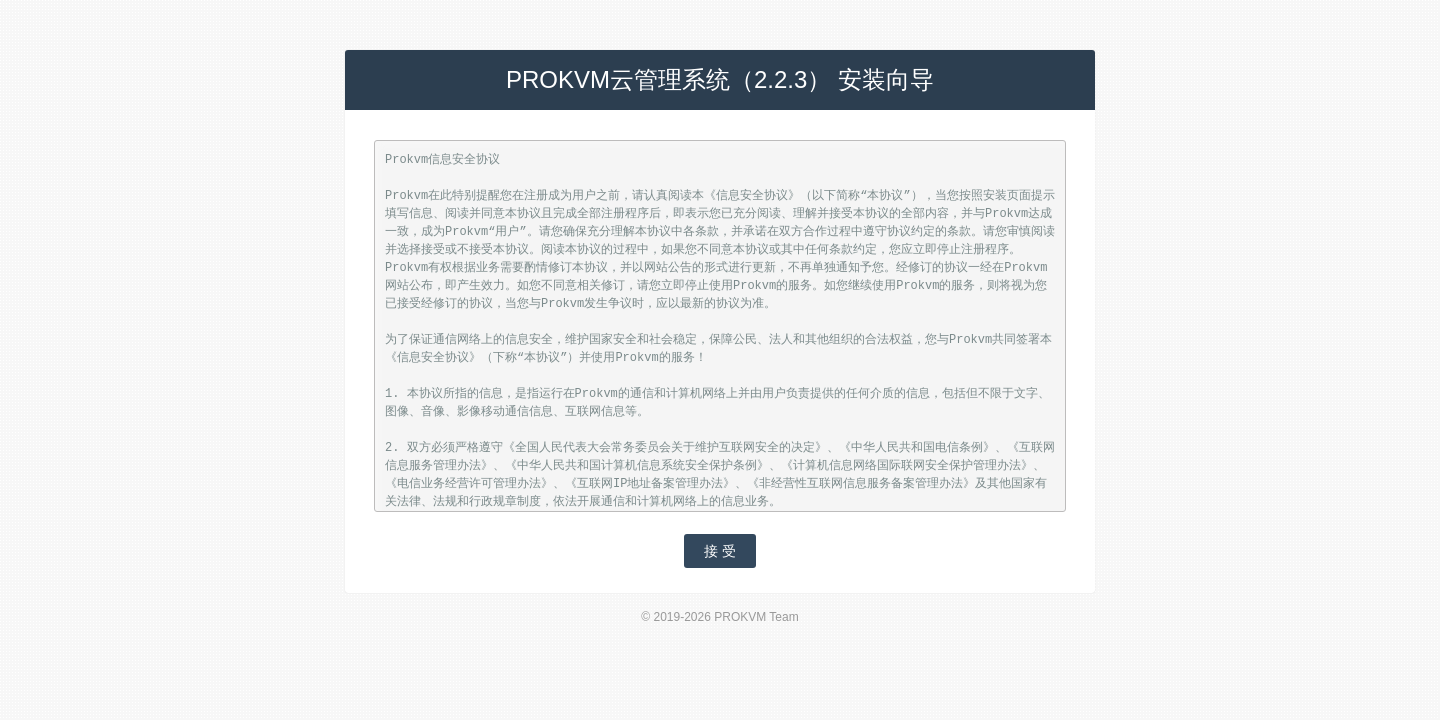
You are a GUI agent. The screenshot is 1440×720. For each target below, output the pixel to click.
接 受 (720, 551)
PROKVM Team (756, 617)
